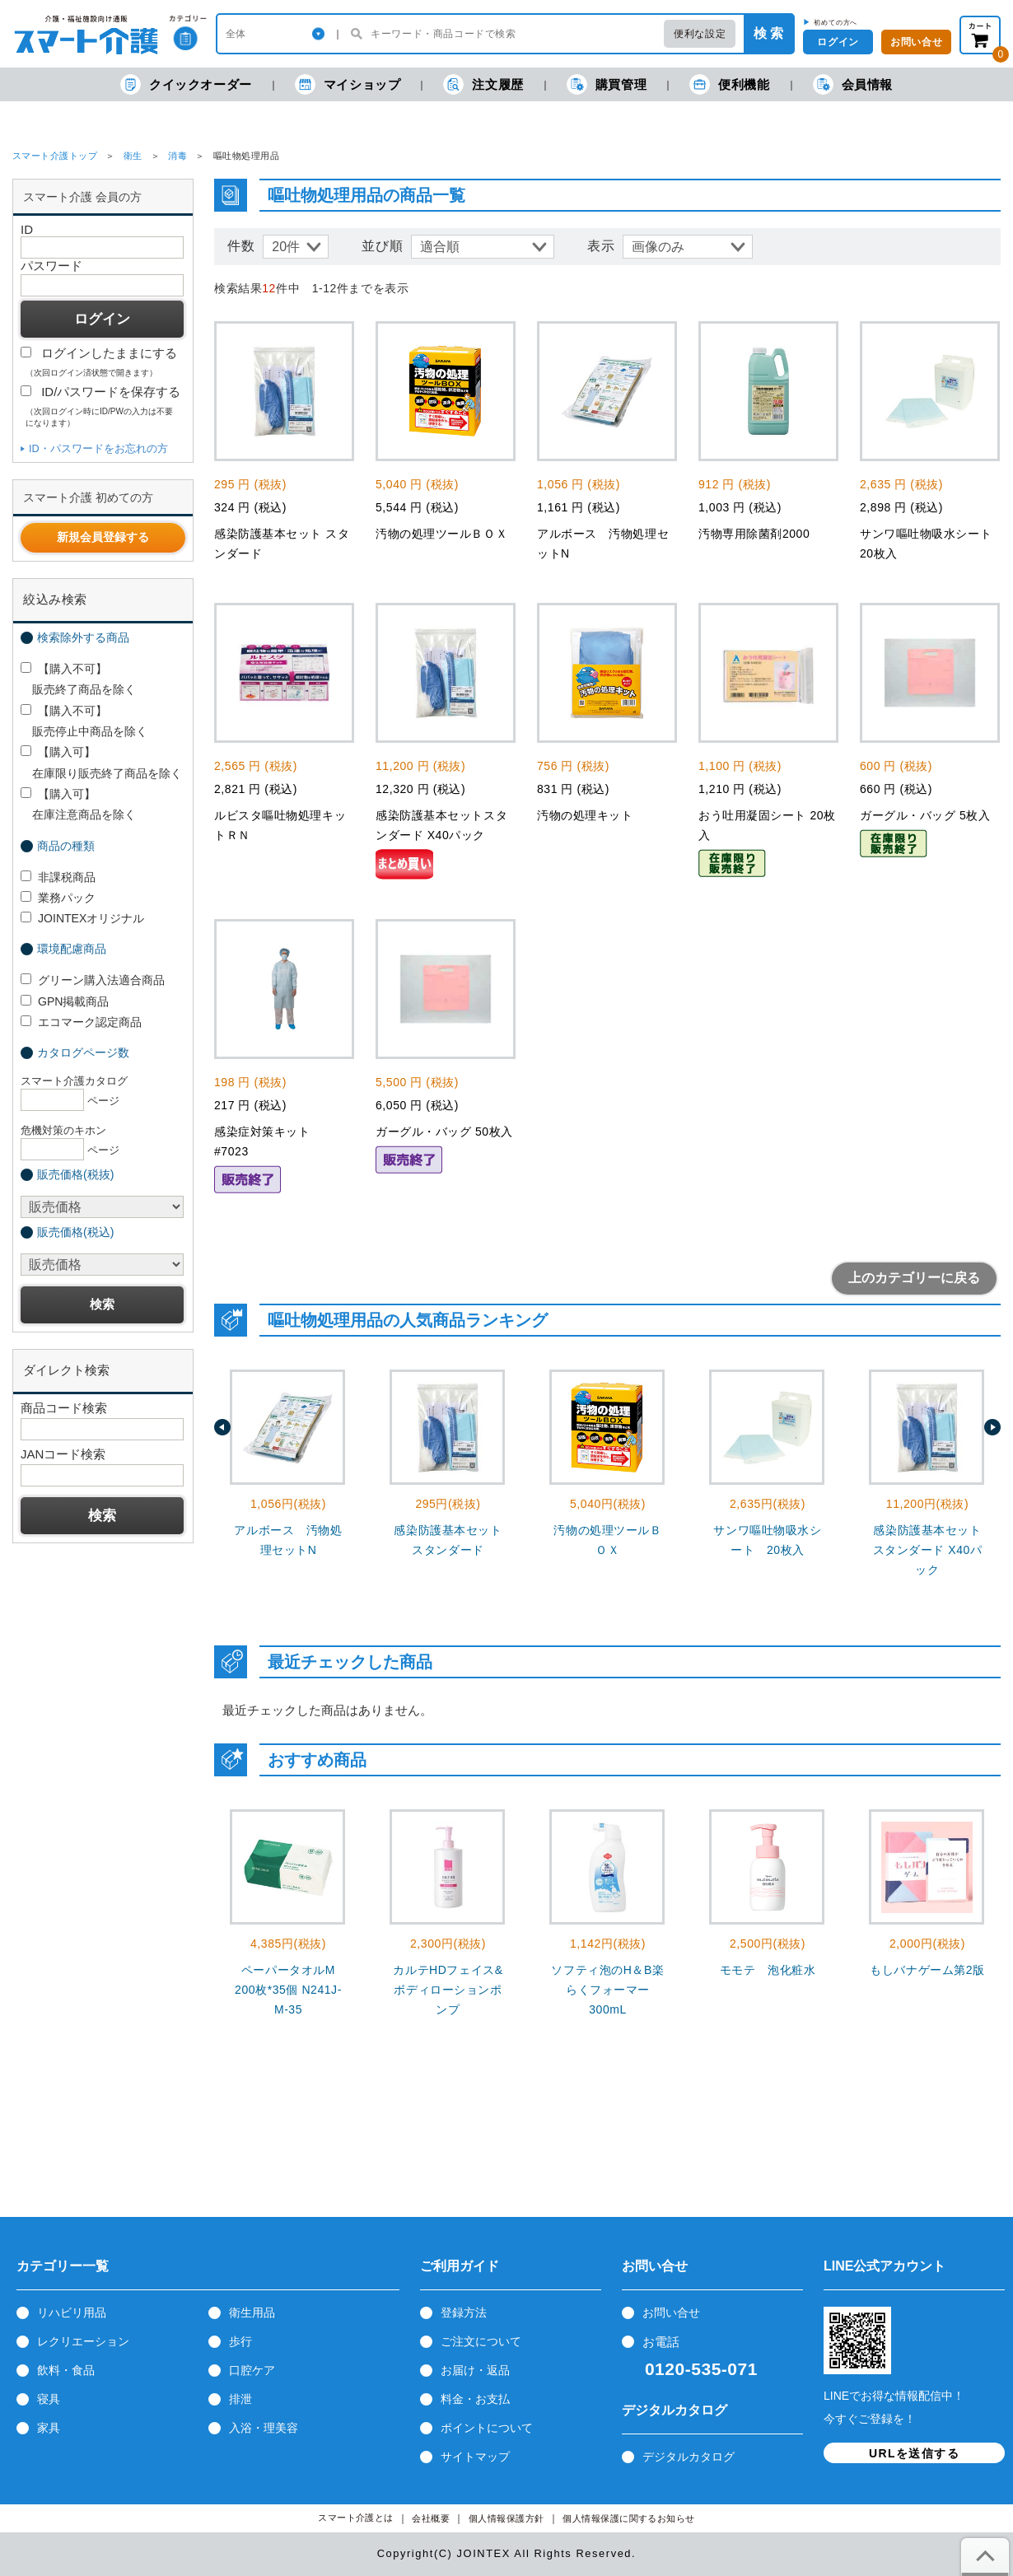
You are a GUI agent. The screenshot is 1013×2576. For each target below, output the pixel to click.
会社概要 (431, 2518)
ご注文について (481, 2341)
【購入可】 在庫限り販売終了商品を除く (101, 762)
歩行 (240, 2341)
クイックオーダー (186, 84)
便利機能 (729, 84)
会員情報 (853, 84)
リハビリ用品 (71, 2312)
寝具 (48, 2399)
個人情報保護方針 (506, 2518)
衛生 (133, 156)
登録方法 (464, 2312)
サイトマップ (475, 2456)
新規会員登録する (103, 537)
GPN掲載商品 (65, 1001)
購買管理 (607, 84)
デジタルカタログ (688, 2456)
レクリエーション (83, 2341)
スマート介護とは (356, 2517)
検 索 (768, 33)
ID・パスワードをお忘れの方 (98, 448)
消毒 (177, 156)
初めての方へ (835, 22)
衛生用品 (252, 2312)
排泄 (240, 2399)
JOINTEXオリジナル (82, 918)
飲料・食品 (66, 2370)
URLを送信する (914, 2453)
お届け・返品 (475, 2370)
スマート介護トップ (54, 156)
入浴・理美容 (263, 2428)
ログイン (837, 42)
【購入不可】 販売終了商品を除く (78, 679)
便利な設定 (700, 34)
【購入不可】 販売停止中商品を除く (84, 721)
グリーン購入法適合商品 (93, 980)
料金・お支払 (475, 2399)
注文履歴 (483, 84)
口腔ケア (252, 2370)
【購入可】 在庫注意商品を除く (78, 804)
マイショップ (348, 84)
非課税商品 (58, 877)
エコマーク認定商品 (81, 1022)
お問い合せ (671, 2312)
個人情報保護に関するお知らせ (629, 2518)
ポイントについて (487, 2428)
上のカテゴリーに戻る (914, 1278)
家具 (48, 2428)
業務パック (58, 897)
